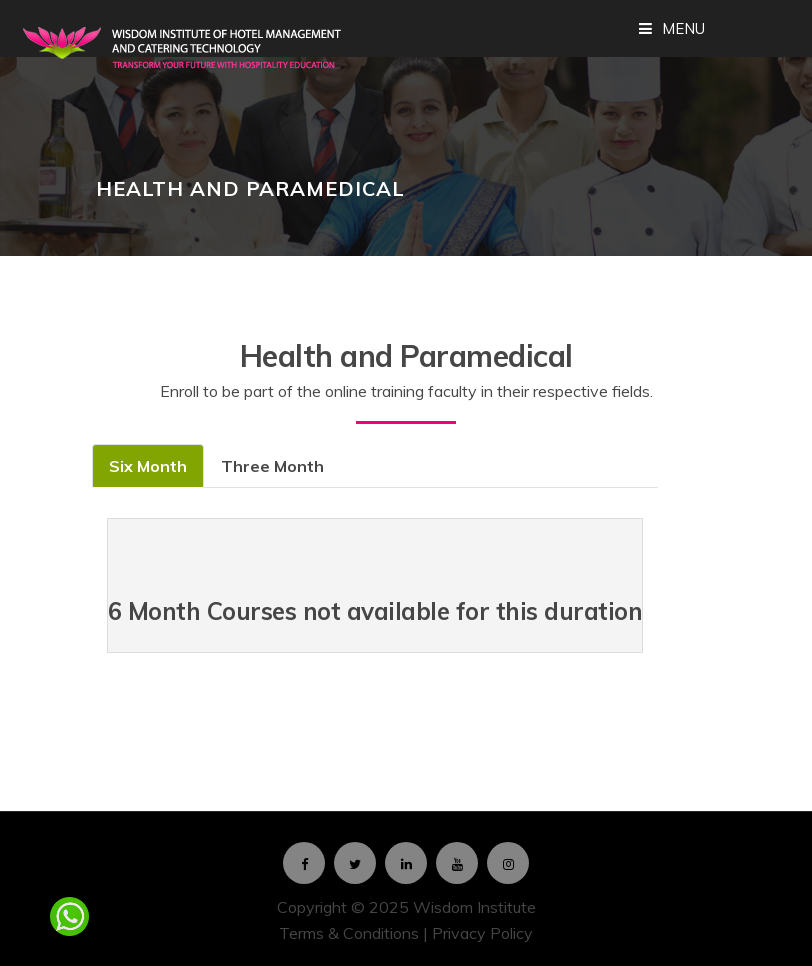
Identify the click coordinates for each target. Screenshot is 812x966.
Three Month (272, 466)
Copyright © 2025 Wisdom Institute (406, 907)
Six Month (148, 466)
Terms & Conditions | (355, 933)
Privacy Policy (482, 933)
